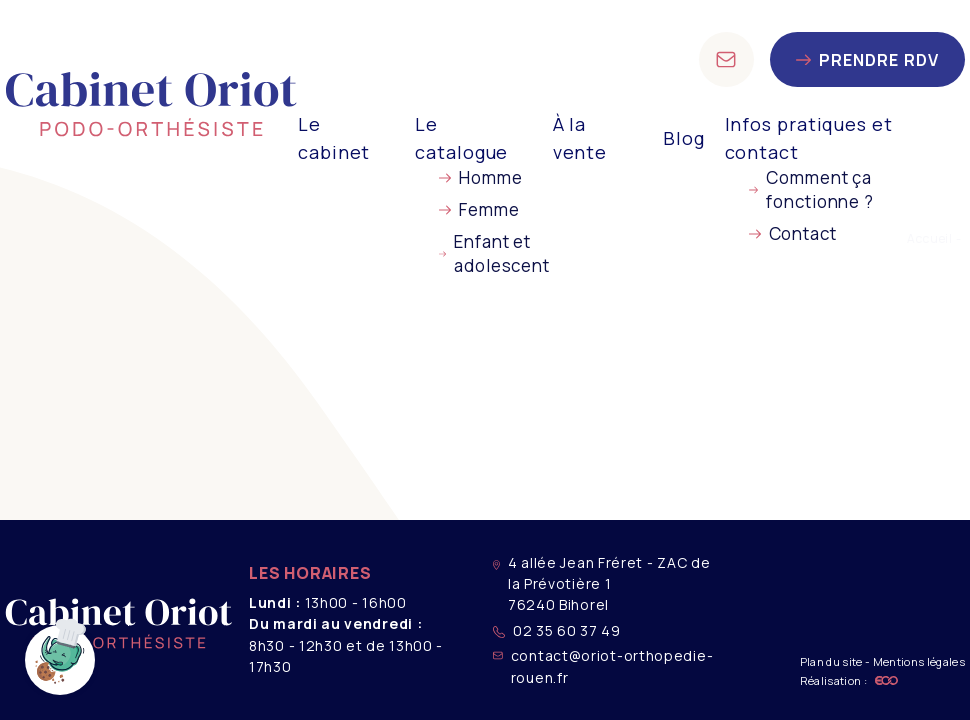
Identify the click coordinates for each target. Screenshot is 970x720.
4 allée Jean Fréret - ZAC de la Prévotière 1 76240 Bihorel (601, 584)
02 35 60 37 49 (557, 630)
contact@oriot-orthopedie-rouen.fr (603, 666)
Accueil (930, 238)
